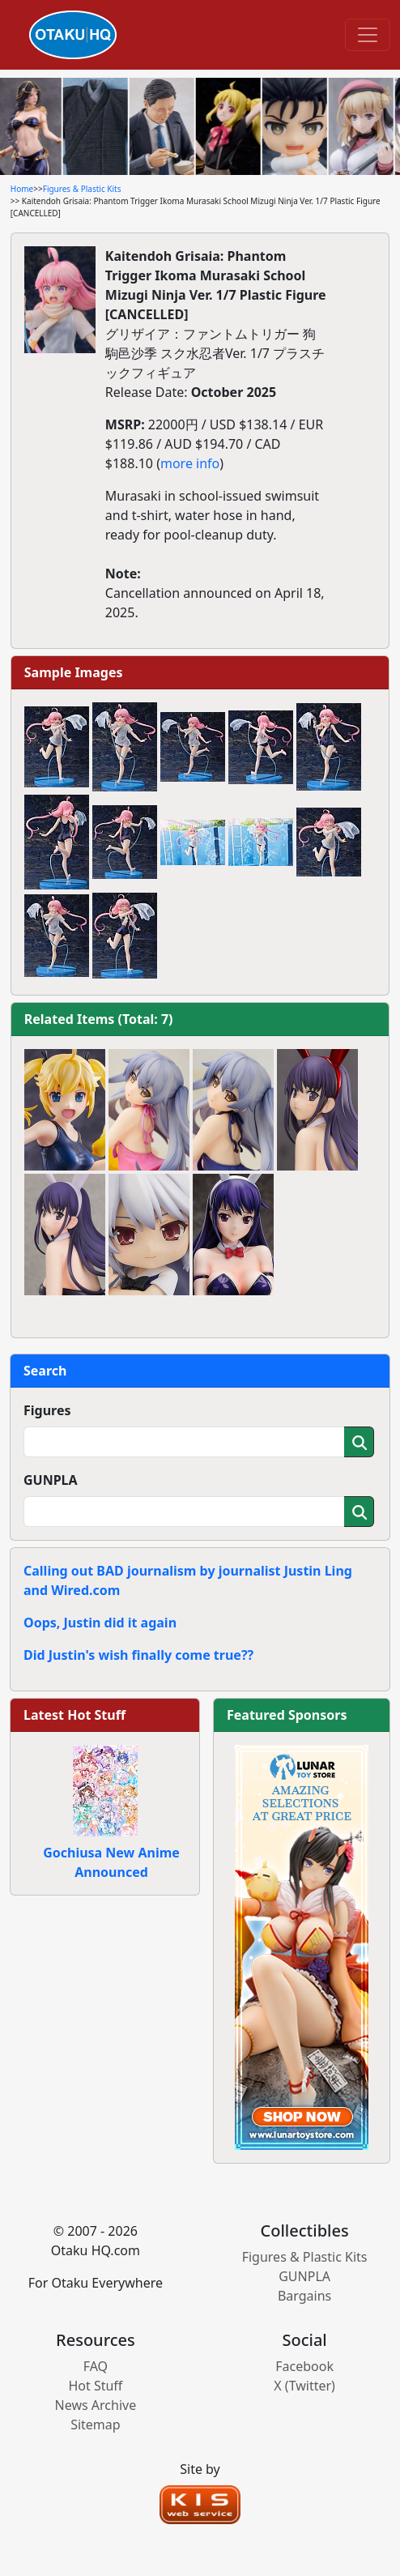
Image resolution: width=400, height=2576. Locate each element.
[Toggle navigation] (367, 35)
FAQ (95, 2366)
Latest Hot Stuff (74, 1715)
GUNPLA (50, 1480)
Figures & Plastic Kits (82, 188)
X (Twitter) (304, 2386)
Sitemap (95, 2424)
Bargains (304, 2296)
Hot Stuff (95, 2386)
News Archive (96, 2405)
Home (22, 188)
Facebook (304, 2366)
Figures (47, 1410)
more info (189, 463)
